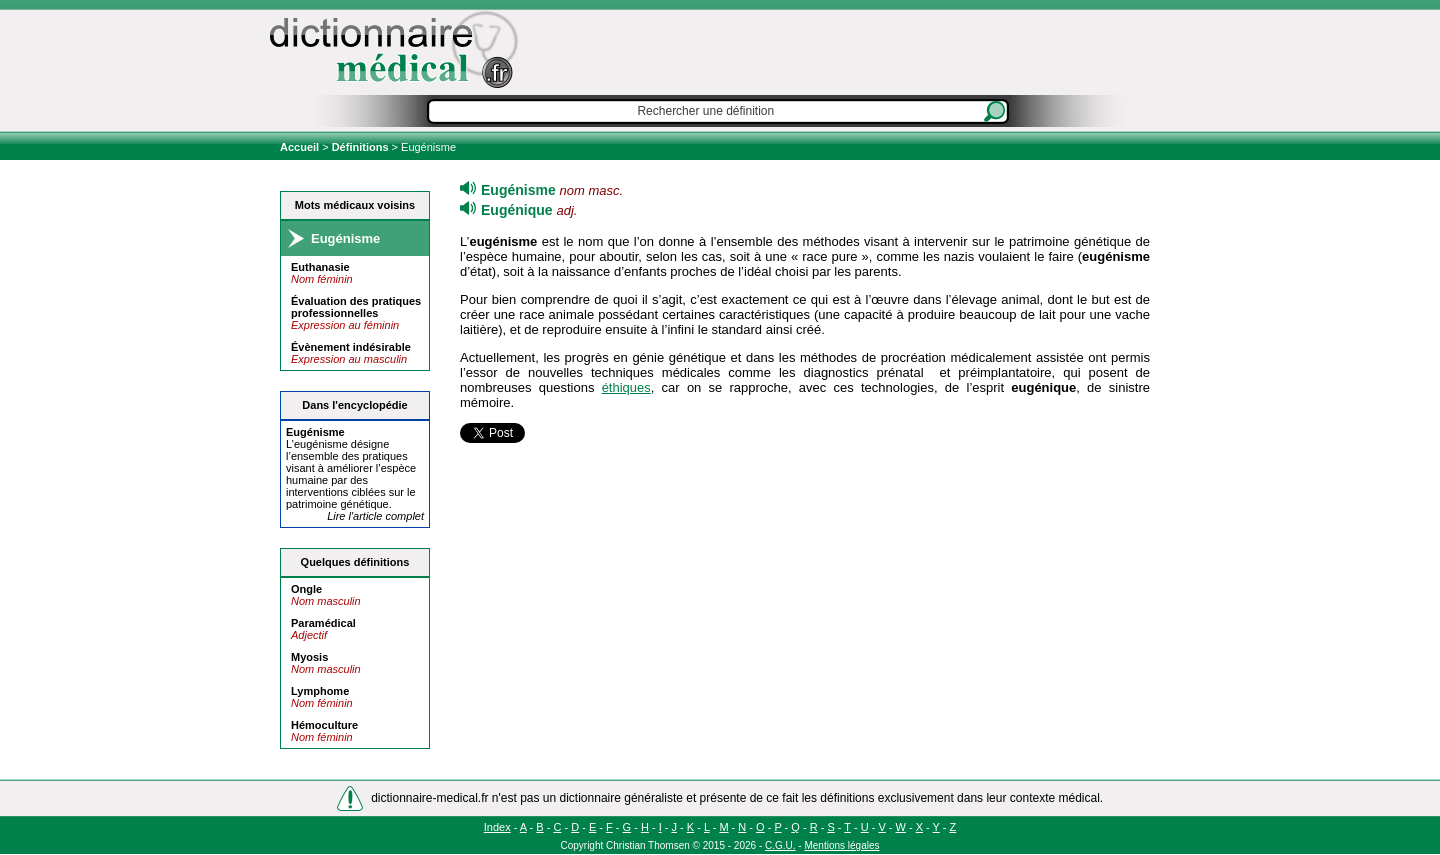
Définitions (360, 147)
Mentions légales (841, 845)
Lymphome (320, 691)
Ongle (306, 589)
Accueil (301, 147)
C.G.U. (780, 845)
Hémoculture (324, 725)
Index (497, 827)
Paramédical (323, 623)
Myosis (309, 657)
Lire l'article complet (375, 516)
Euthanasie (320, 267)
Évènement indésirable (351, 347)
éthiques (626, 387)
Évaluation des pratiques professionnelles (356, 307)
